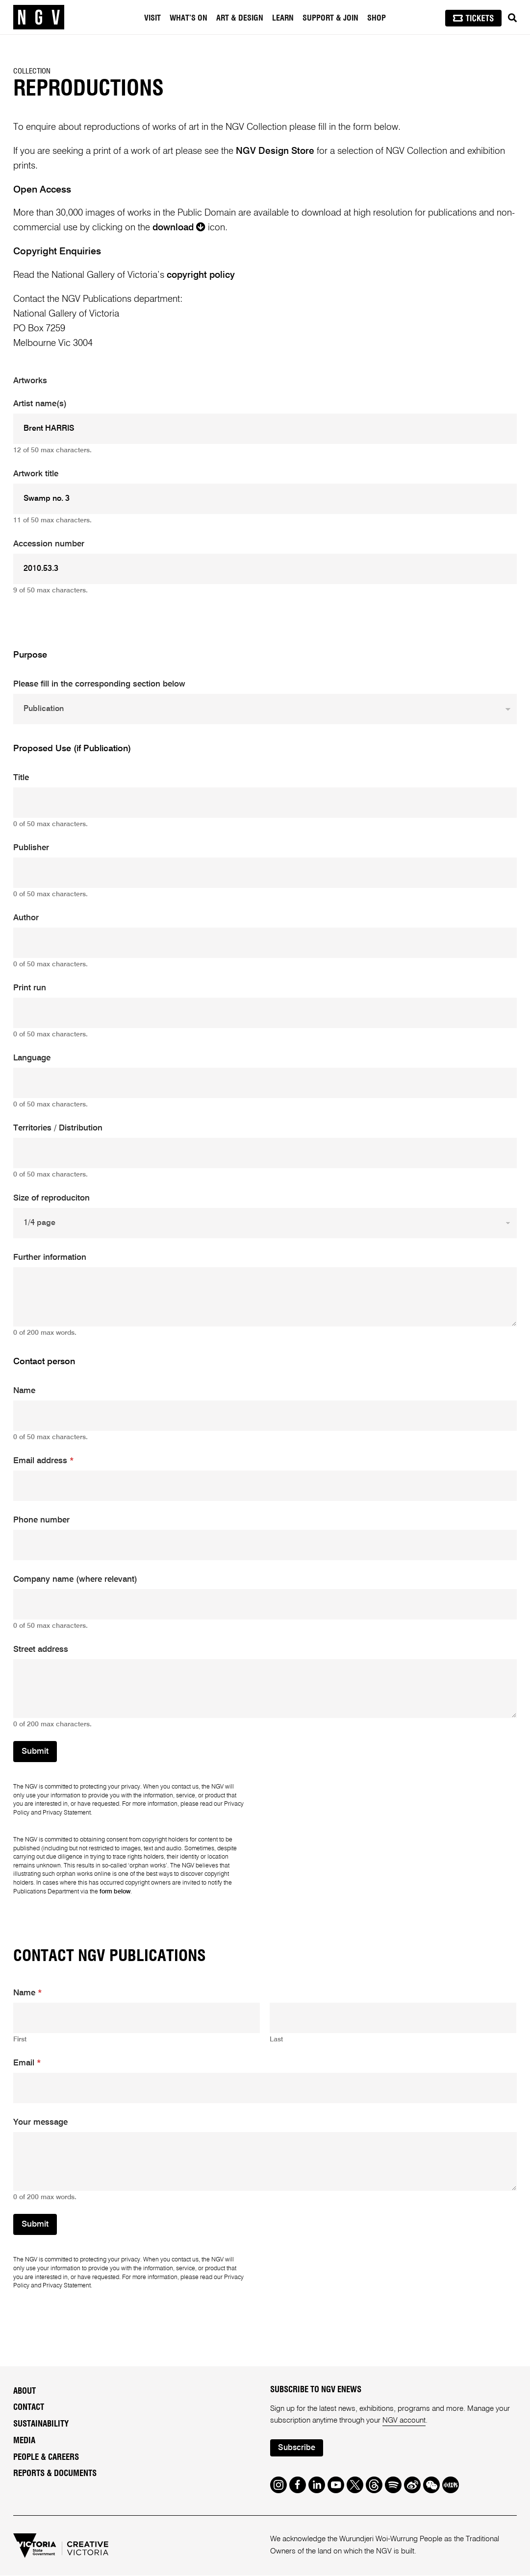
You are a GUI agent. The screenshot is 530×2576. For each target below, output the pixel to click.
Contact (28, 2407)
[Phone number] (264, 1545)
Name (24, 1391)
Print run (29, 988)
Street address (40, 1649)
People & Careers (46, 2457)
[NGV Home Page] (38, 17)
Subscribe (297, 2448)
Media (24, 2440)
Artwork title (35, 474)
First (19, 2039)
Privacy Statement (67, 1813)
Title (21, 778)
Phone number (41, 1520)
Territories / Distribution (57, 1128)
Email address (43, 1461)
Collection (31, 71)
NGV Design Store (275, 151)
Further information (49, 1257)
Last (276, 2039)
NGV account (404, 2421)
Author (26, 918)
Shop (376, 18)
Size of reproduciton (51, 1198)
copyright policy (201, 275)
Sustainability (41, 2424)
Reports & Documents (55, 2473)
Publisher (31, 848)
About (24, 2391)
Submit (35, 1751)
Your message (40, 2122)
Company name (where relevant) (75, 1579)
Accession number (48, 544)
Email (27, 2063)
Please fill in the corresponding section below (99, 684)
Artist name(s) (40, 404)
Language (31, 1058)
